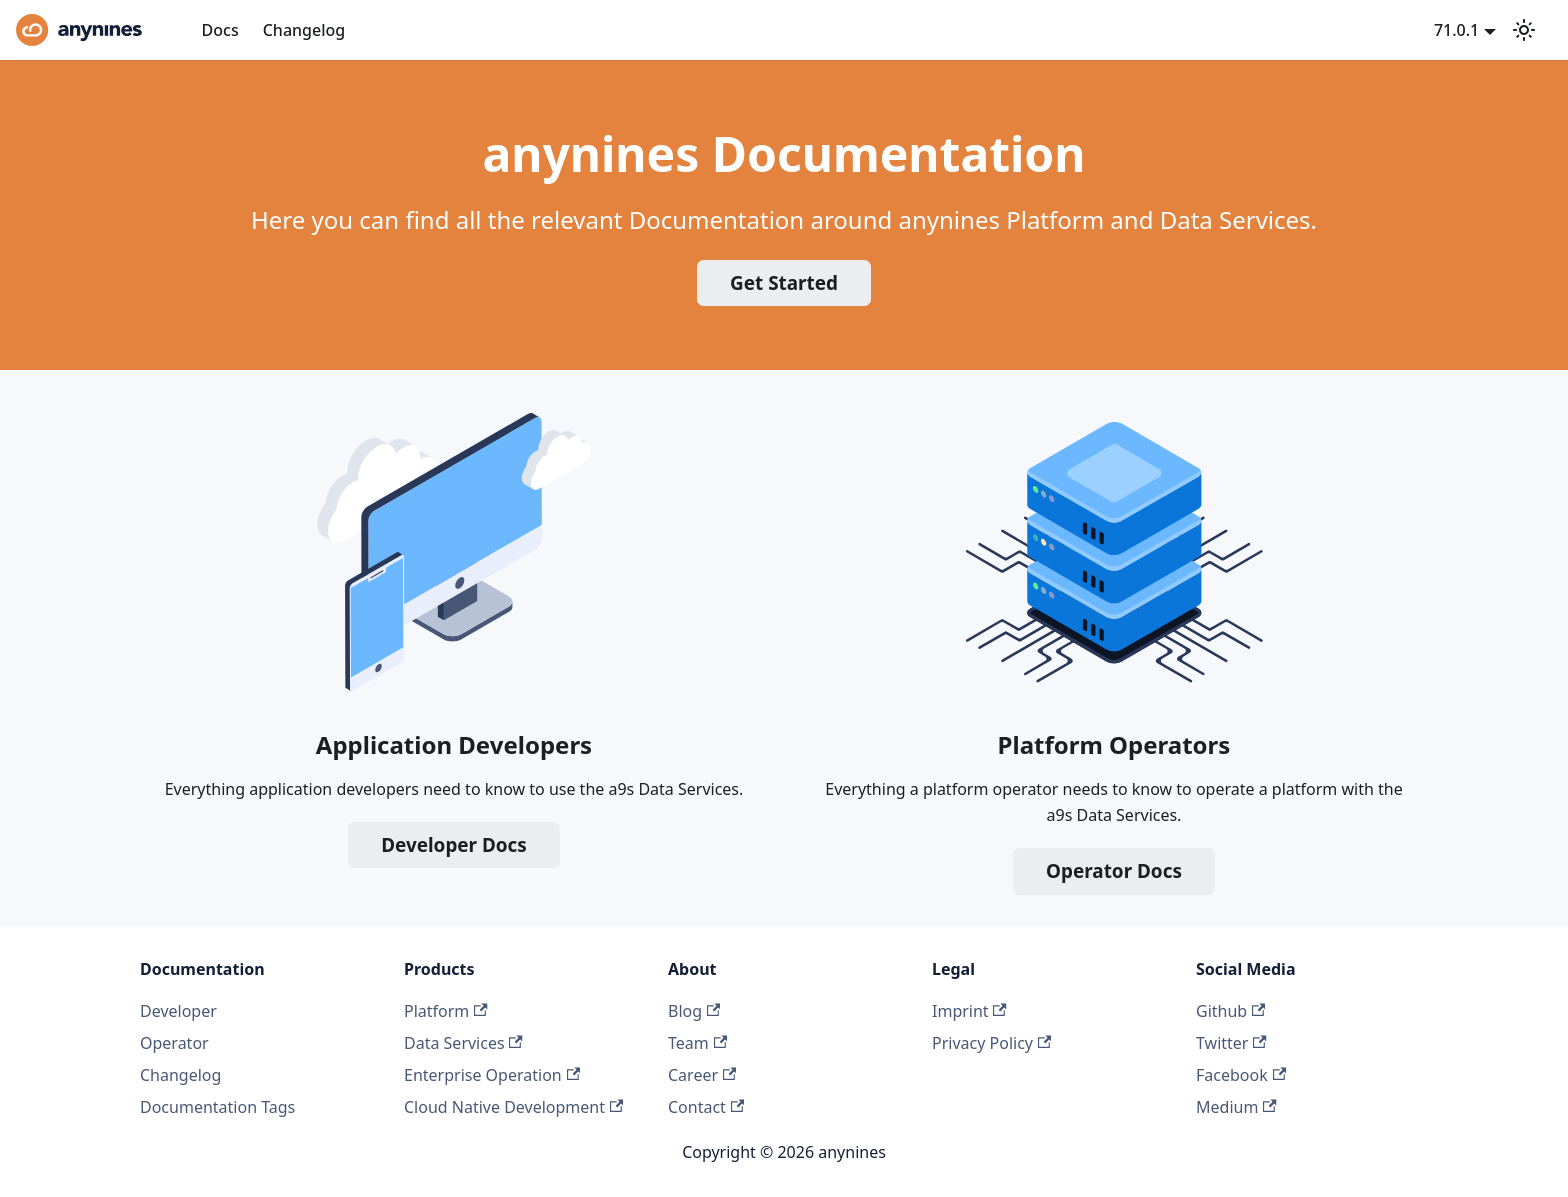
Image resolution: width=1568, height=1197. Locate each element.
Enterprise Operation (492, 1075)
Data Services (463, 1043)
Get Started (784, 283)
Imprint (969, 1011)
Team (697, 1043)
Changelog (304, 30)
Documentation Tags (217, 1107)
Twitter (1231, 1043)
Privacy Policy (991, 1043)
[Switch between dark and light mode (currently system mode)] (1524, 30)
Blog (694, 1011)
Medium (1236, 1107)
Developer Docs (454, 845)
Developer (178, 1011)
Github (1230, 1011)
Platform (446, 1011)
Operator (174, 1043)
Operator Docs (1114, 871)
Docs (220, 30)
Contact (706, 1107)
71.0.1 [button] (1456, 30)
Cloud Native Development (513, 1107)
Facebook (1241, 1075)
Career (702, 1075)
